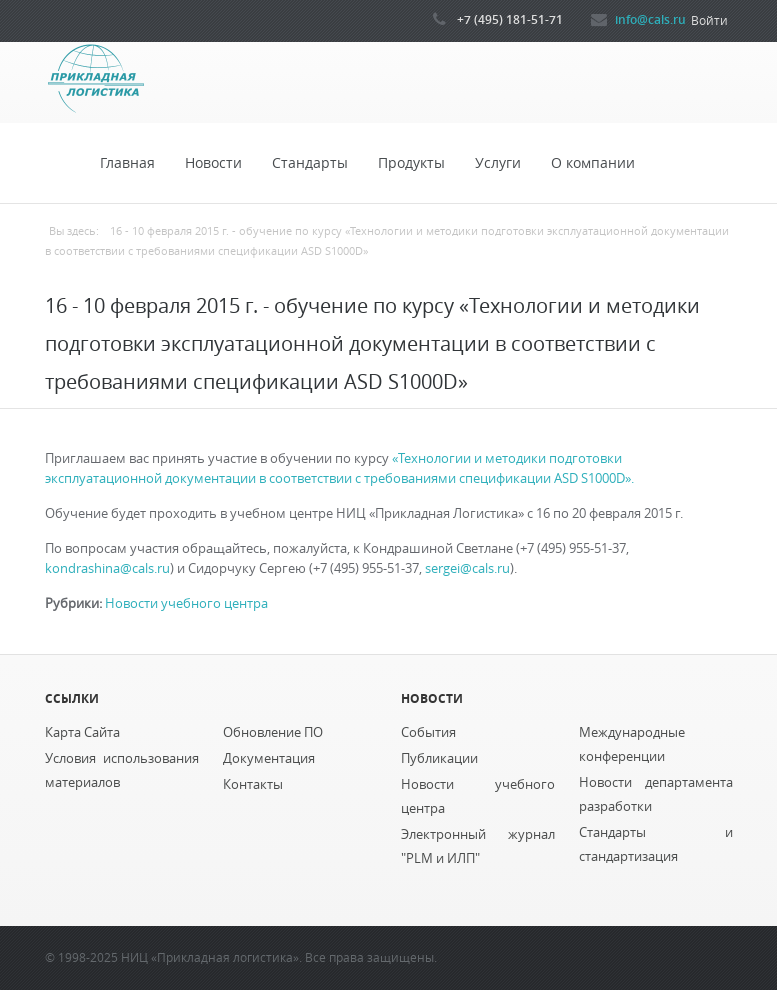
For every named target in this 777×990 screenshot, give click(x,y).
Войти (709, 20)
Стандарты (310, 163)
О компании (593, 163)
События (428, 732)
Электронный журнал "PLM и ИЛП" (478, 846)
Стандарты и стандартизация (656, 844)
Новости (213, 163)
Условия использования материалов (122, 770)
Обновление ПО (273, 732)
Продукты (411, 163)
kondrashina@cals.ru (107, 568)
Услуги (498, 163)
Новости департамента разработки (656, 794)
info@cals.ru (650, 19)
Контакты (253, 784)
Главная (127, 163)
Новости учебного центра (186, 603)
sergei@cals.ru (467, 568)
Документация (269, 758)
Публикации (439, 758)
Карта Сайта (82, 732)
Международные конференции (632, 744)
